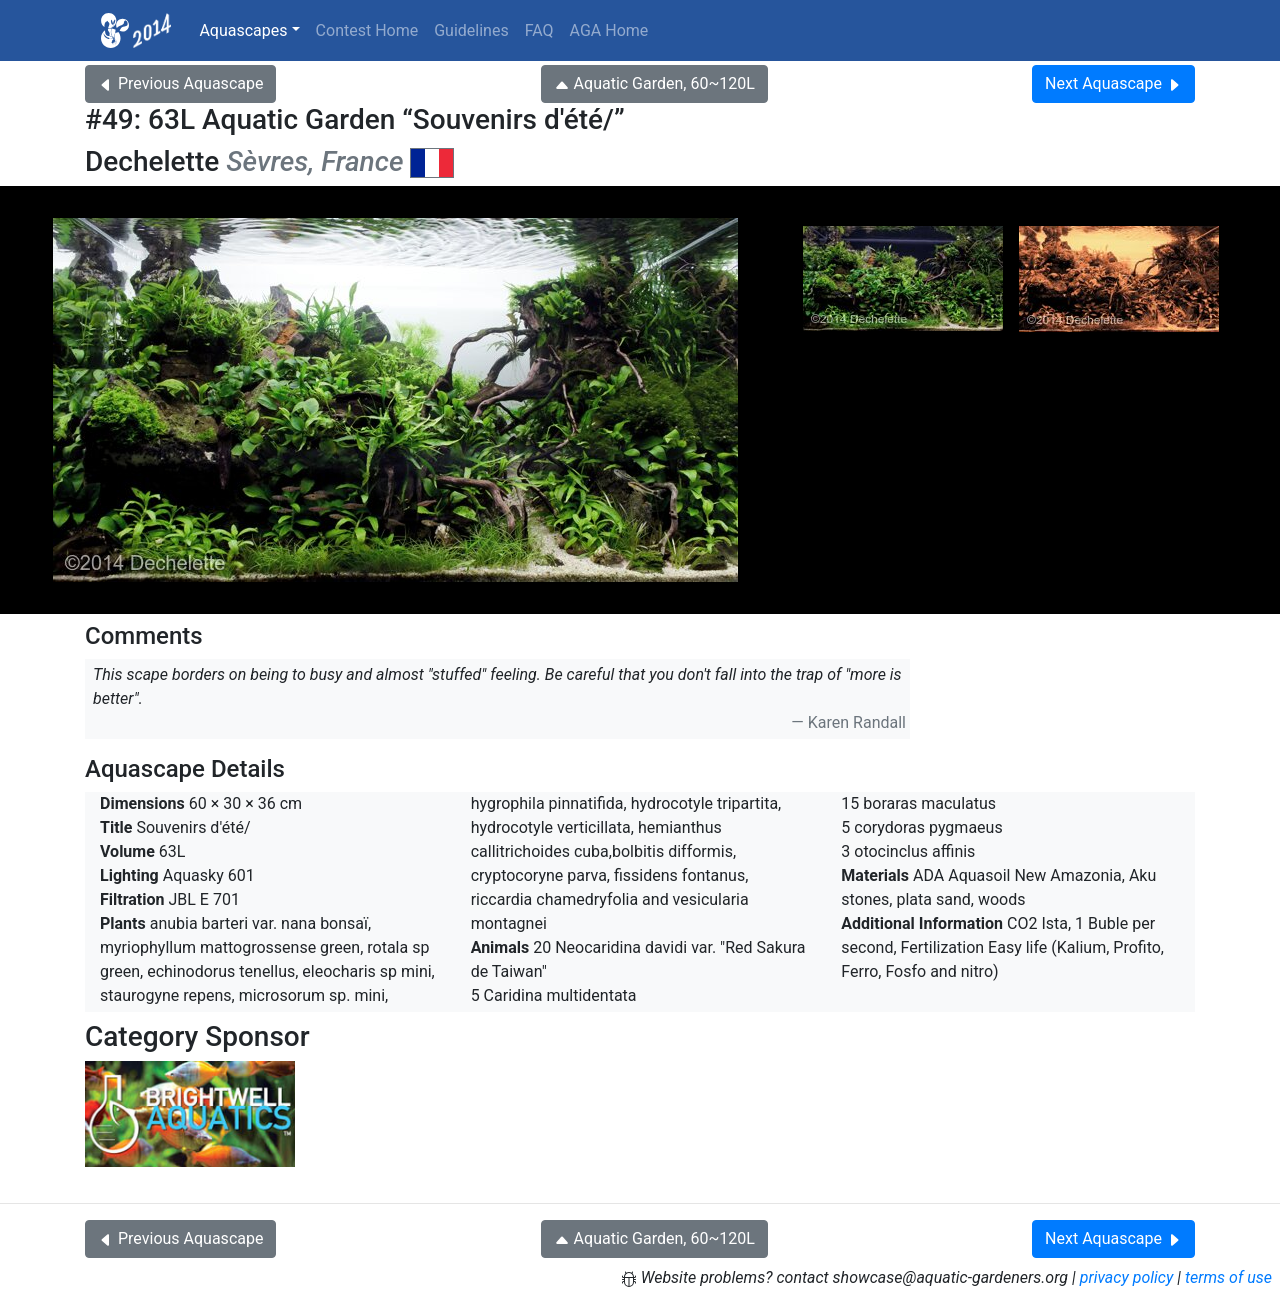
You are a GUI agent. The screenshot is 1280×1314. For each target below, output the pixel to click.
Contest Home (367, 30)
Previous (180, 83)
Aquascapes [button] (243, 30)
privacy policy (1127, 1277)
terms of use (1228, 1277)
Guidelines (471, 30)
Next (1113, 83)
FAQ (539, 30)
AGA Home (609, 30)
